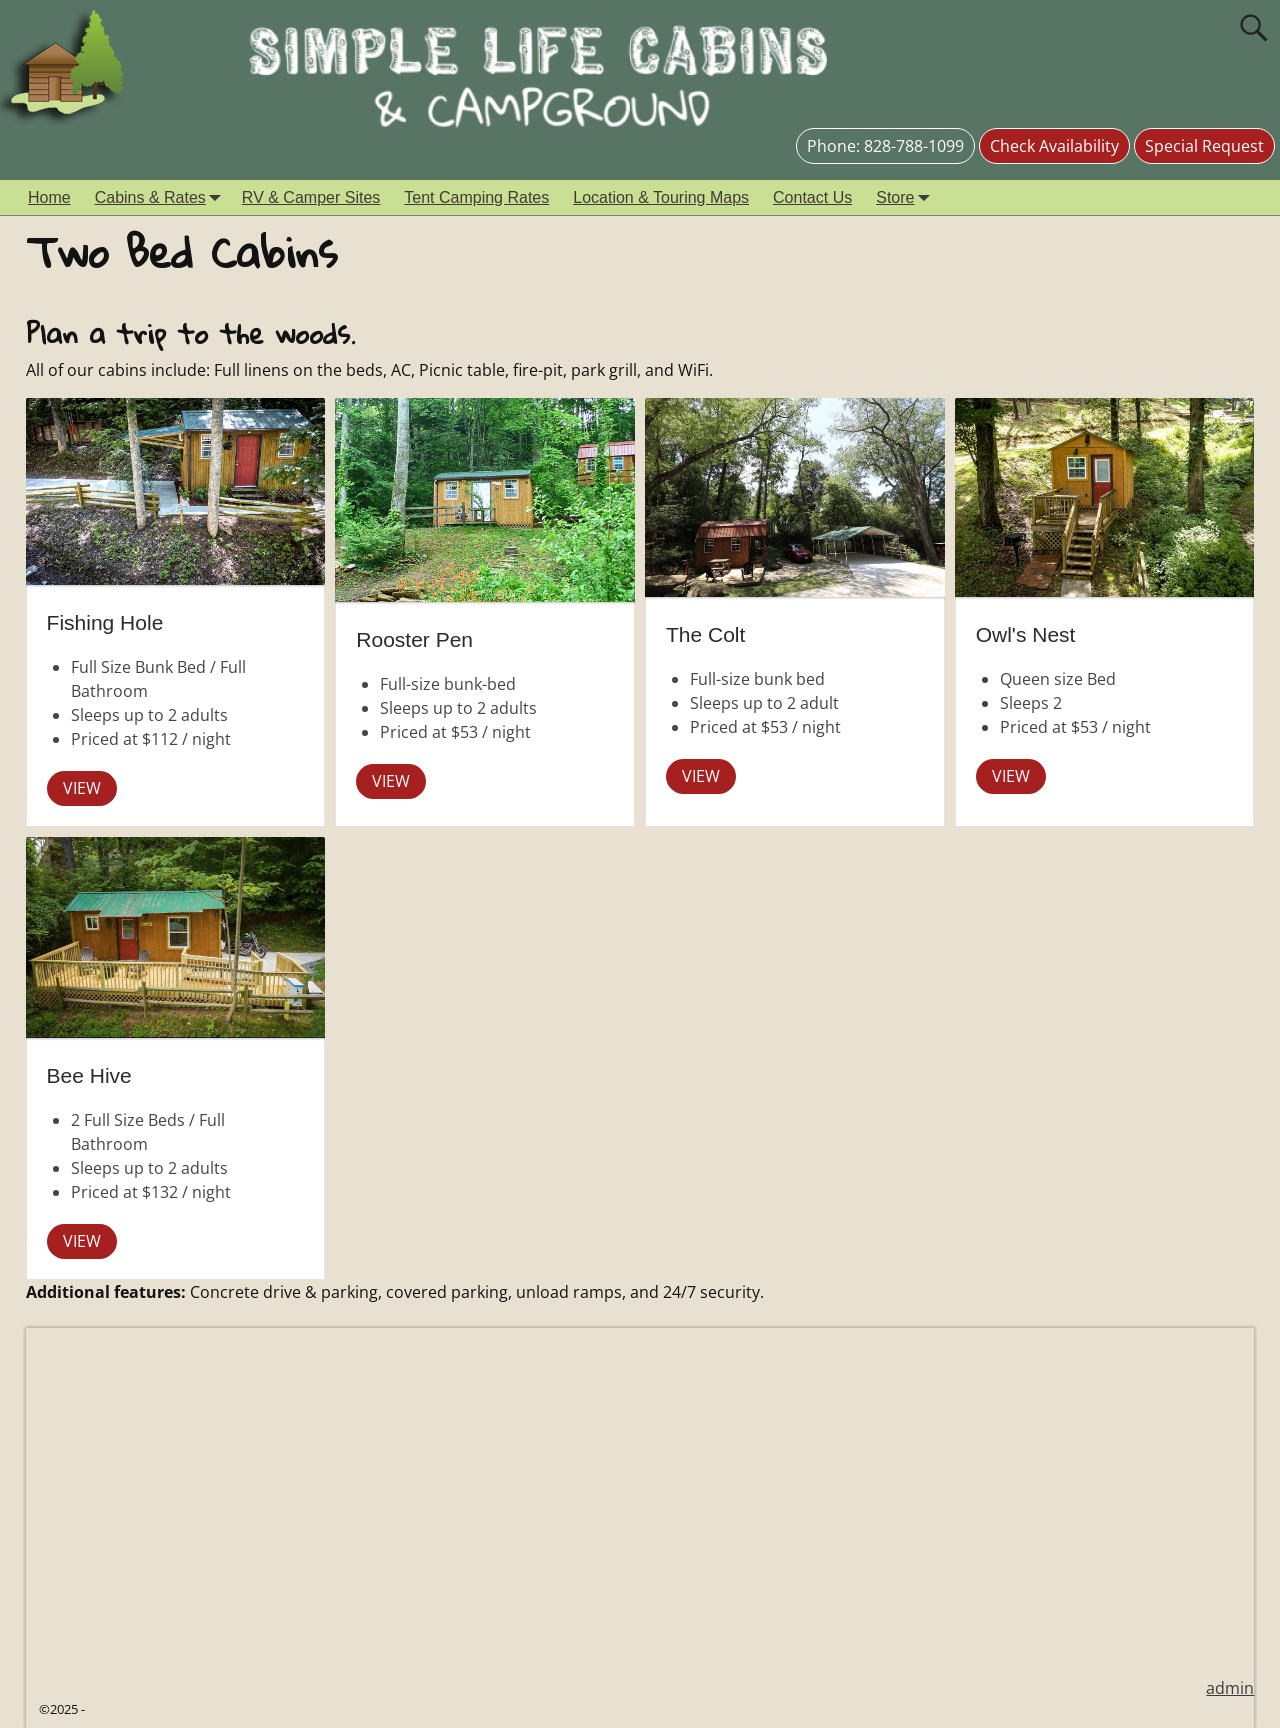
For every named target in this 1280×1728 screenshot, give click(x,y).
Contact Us (812, 197)
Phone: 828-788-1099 (885, 146)
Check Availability (1054, 146)
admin (1230, 1688)
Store (907, 197)
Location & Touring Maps (661, 197)
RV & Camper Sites (311, 197)
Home (49, 197)
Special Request (1204, 146)
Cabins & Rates (162, 197)
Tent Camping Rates (476, 197)
